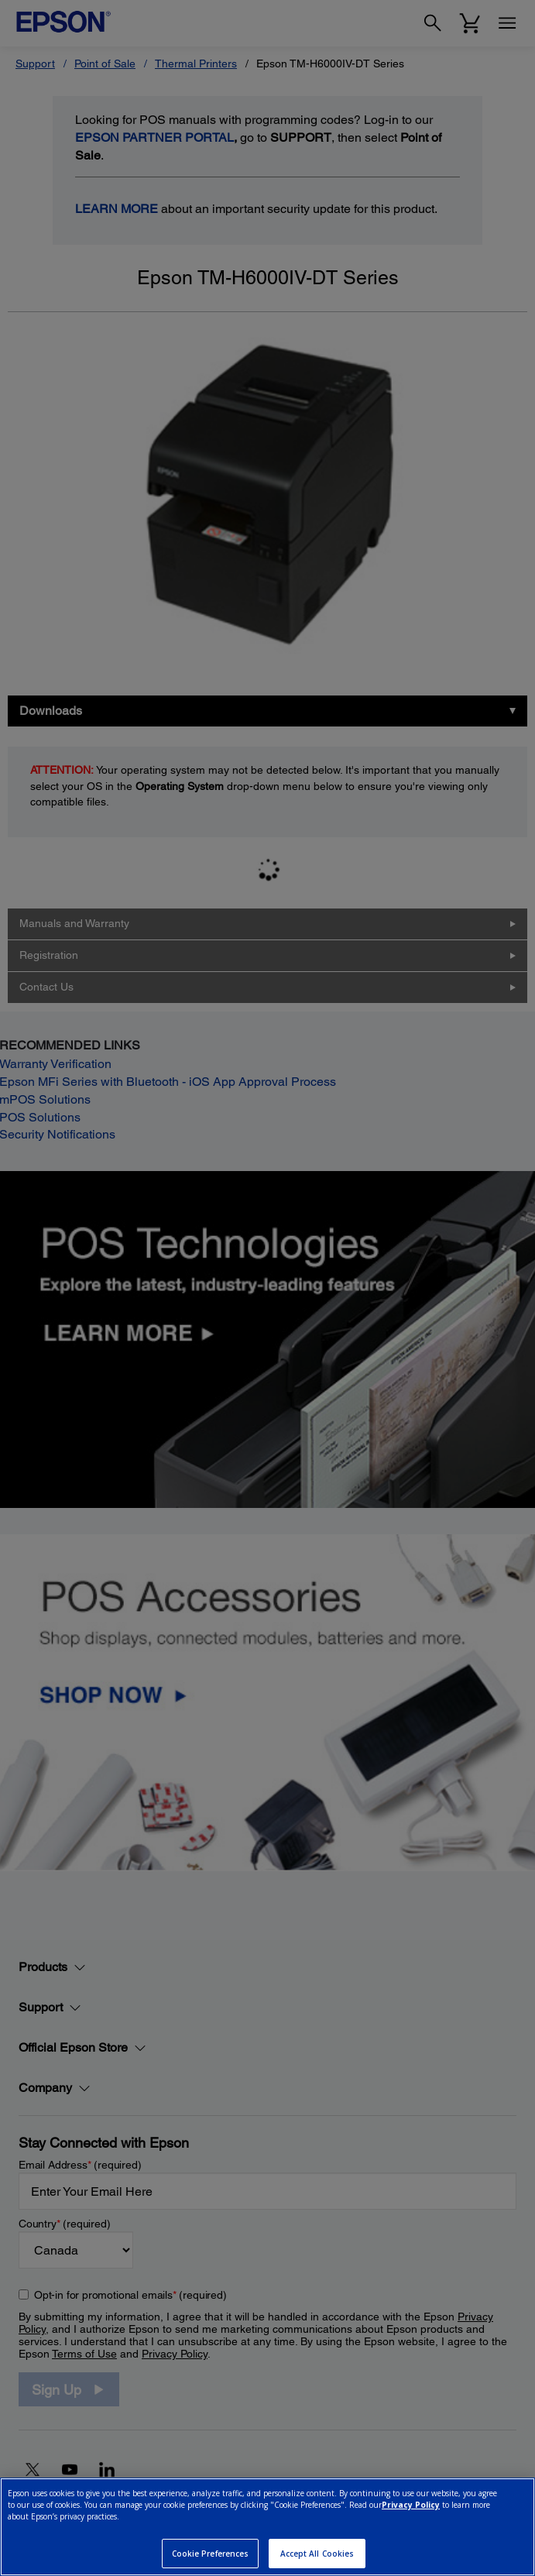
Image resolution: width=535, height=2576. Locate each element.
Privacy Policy (411, 2504)
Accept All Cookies (317, 2553)
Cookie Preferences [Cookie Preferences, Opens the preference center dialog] (210, 2553)
